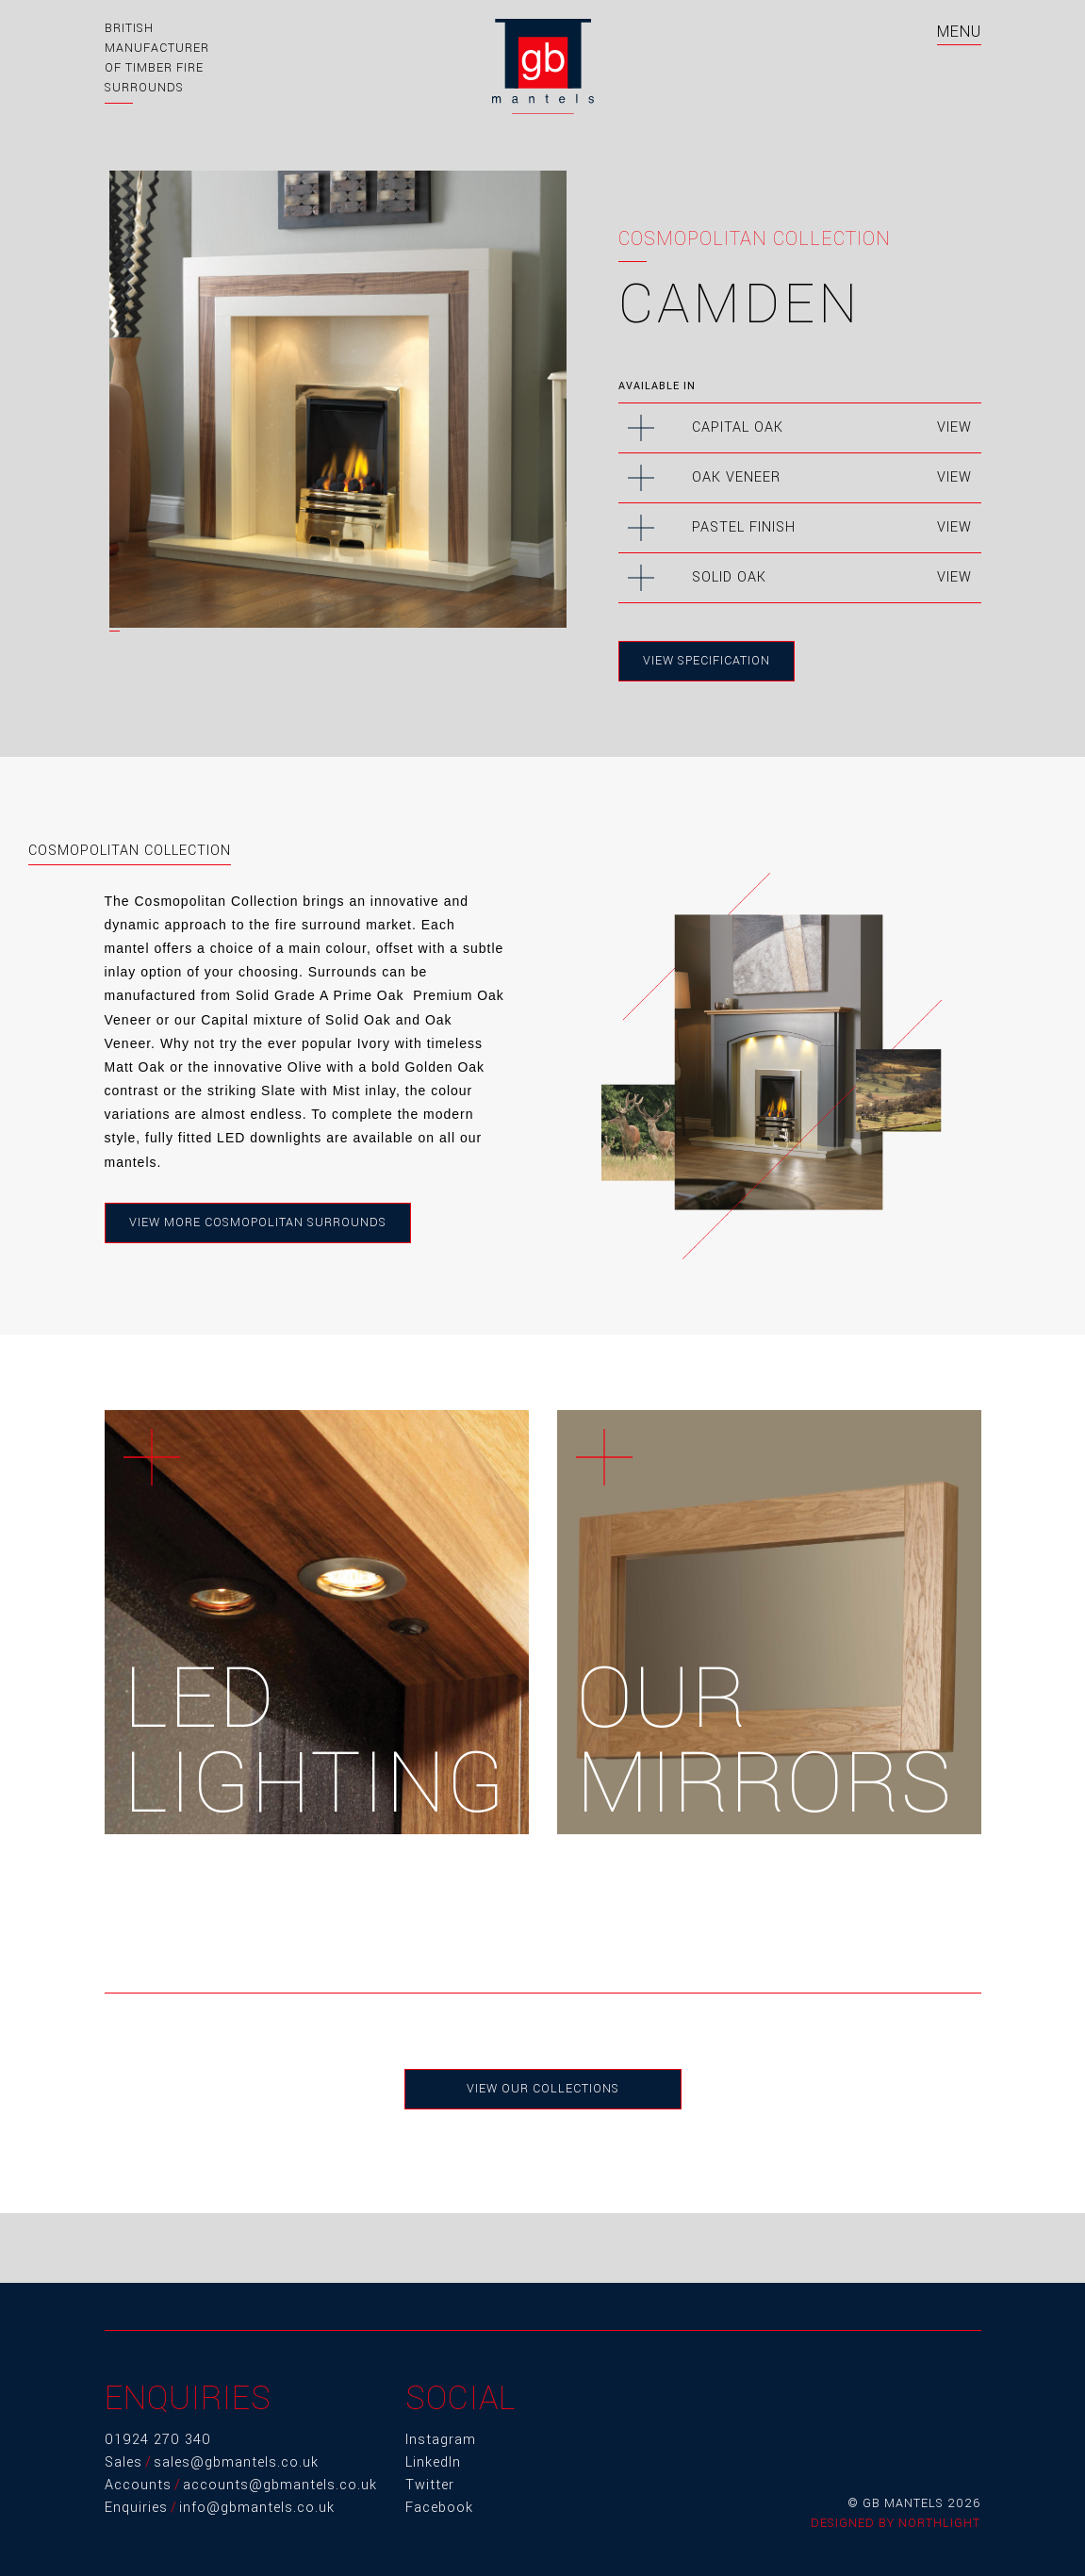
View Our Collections (543, 2088)
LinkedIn (433, 2462)
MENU (959, 31)
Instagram (440, 2440)
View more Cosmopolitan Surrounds (257, 1222)
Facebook (439, 2508)
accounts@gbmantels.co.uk (280, 2485)
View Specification (706, 660)
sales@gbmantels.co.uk (236, 2462)
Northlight (939, 2523)
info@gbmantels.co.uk (257, 2508)
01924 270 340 (158, 2440)
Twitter (429, 2485)
